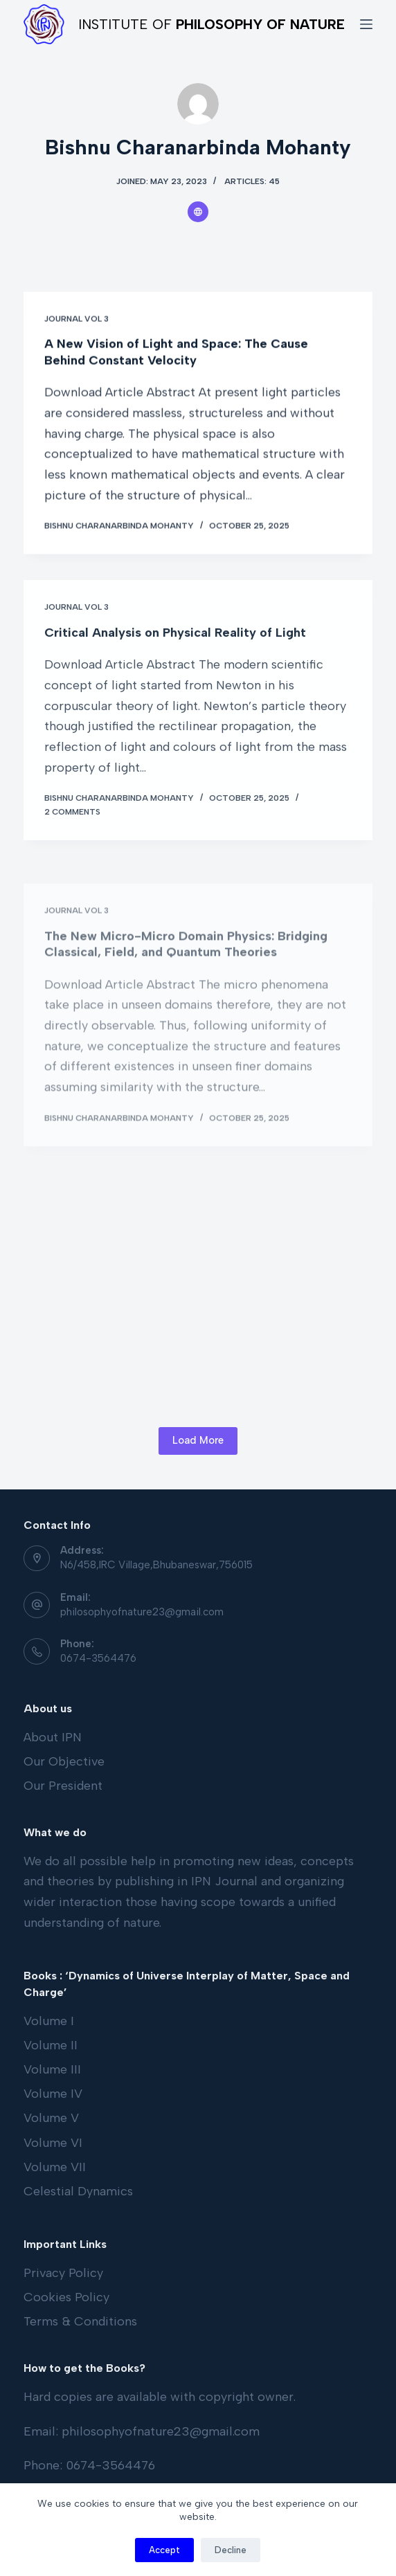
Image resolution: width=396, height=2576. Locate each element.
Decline (230, 2550)
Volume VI (53, 2142)
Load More (198, 1440)
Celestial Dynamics (78, 2191)
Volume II (51, 2045)
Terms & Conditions (80, 2321)
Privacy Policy (63, 2272)
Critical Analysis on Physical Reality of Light (175, 643)
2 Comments (72, 822)
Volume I (49, 2021)
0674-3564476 (98, 1658)
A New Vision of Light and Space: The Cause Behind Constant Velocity (176, 352)
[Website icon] (198, 211)
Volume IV (53, 2093)
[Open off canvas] (366, 24)
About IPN (53, 1737)
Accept (164, 2550)
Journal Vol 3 (76, 319)
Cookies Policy (66, 2297)
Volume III (52, 2069)
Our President (63, 1785)
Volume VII (55, 2167)
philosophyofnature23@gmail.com (142, 1612)
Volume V (51, 2117)
